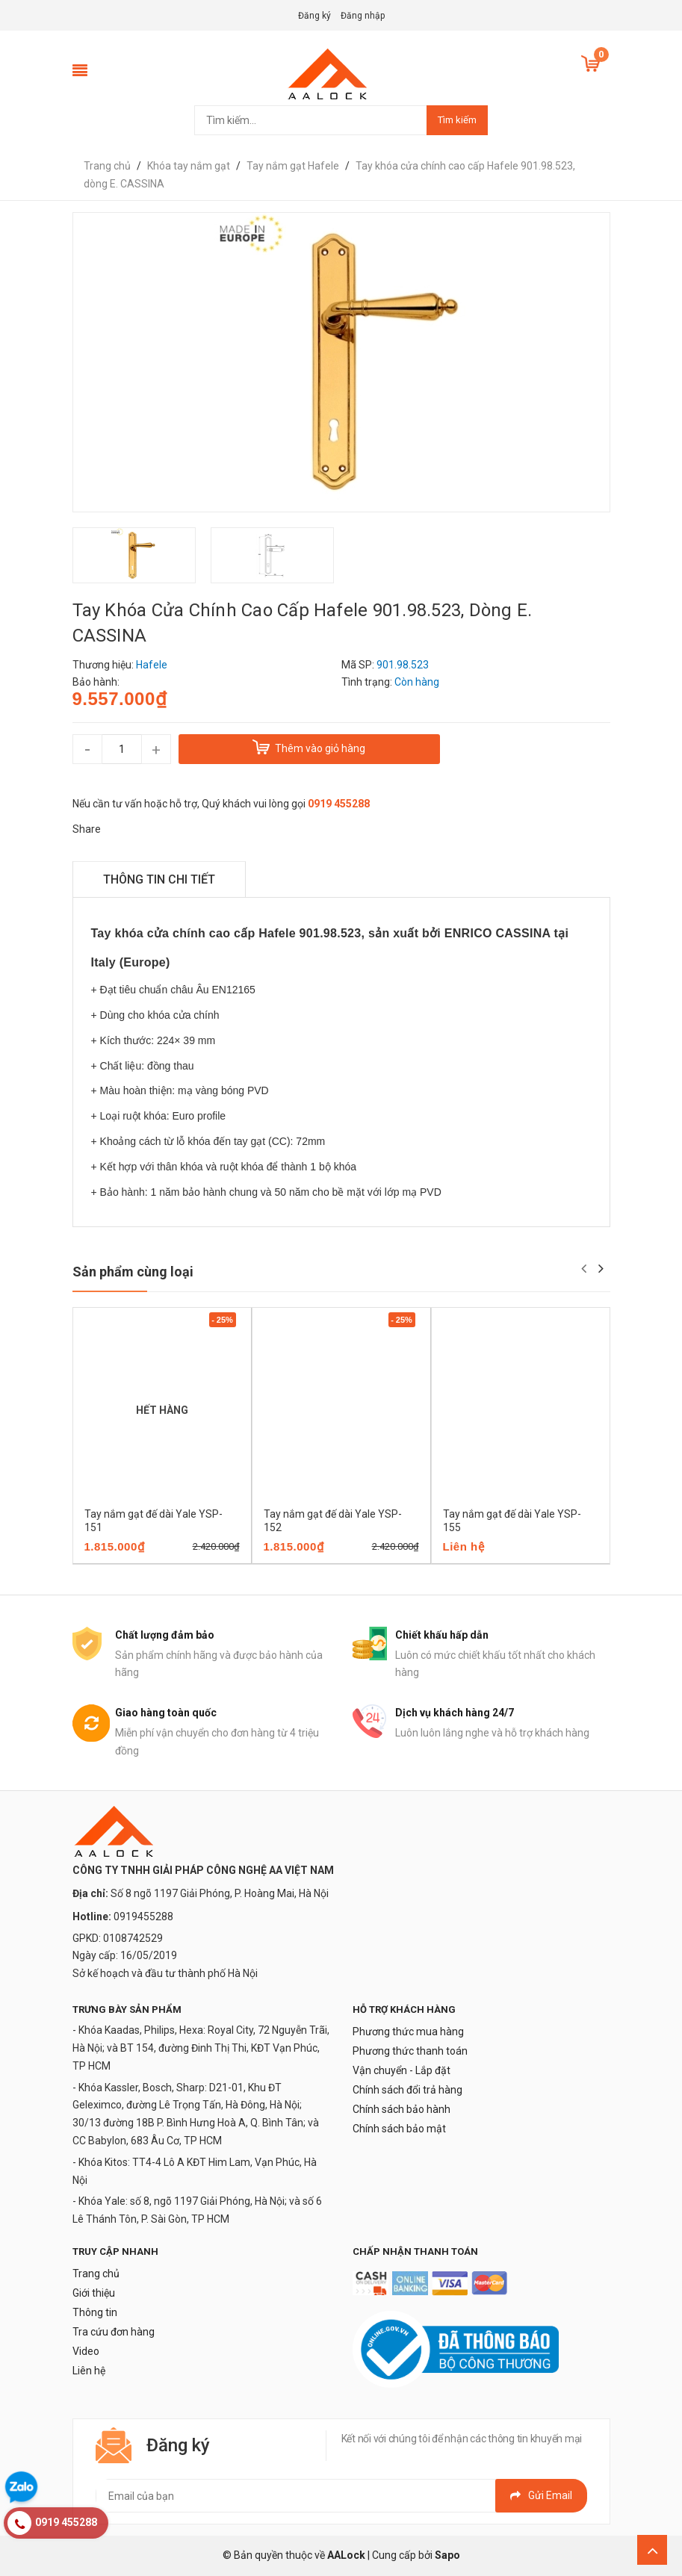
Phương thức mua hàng (408, 2031)
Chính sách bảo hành (401, 2109)
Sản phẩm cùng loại (132, 1271)
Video (85, 2351)
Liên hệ (88, 2371)
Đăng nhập (363, 15)
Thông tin (94, 2312)
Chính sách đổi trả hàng (407, 2090)
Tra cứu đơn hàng (113, 2332)
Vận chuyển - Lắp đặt (401, 2070)
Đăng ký (314, 15)
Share (86, 829)
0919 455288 (339, 804)
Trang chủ (96, 2273)
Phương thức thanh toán (410, 2051)
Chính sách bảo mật (399, 2129)
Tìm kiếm (457, 119)
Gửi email (541, 2495)
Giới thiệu (93, 2293)
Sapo (447, 2555)
